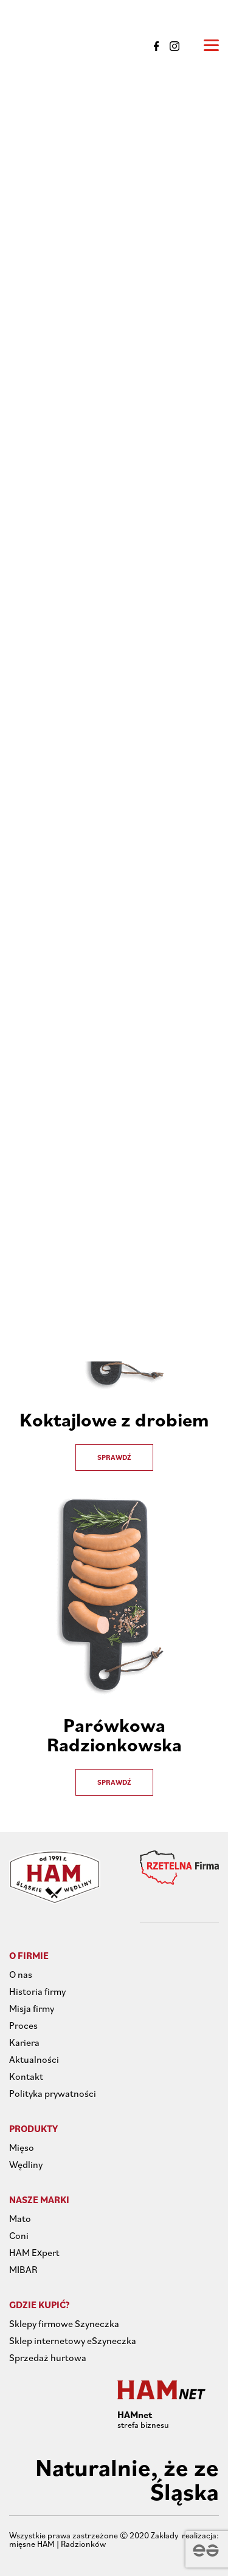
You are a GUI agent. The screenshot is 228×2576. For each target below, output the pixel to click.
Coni (19, 2235)
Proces (23, 2025)
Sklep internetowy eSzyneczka (72, 2340)
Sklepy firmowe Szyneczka (64, 2323)
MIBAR (23, 2269)
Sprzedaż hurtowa (47, 2357)
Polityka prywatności (52, 2093)
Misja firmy (31, 2008)
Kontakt (26, 2076)
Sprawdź (114, 1457)
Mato (20, 2218)
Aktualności (34, 2059)
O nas (20, 1974)
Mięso (21, 2147)
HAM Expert (34, 2252)
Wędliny (26, 2164)
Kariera (24, 2042)
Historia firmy (37, 1991)
